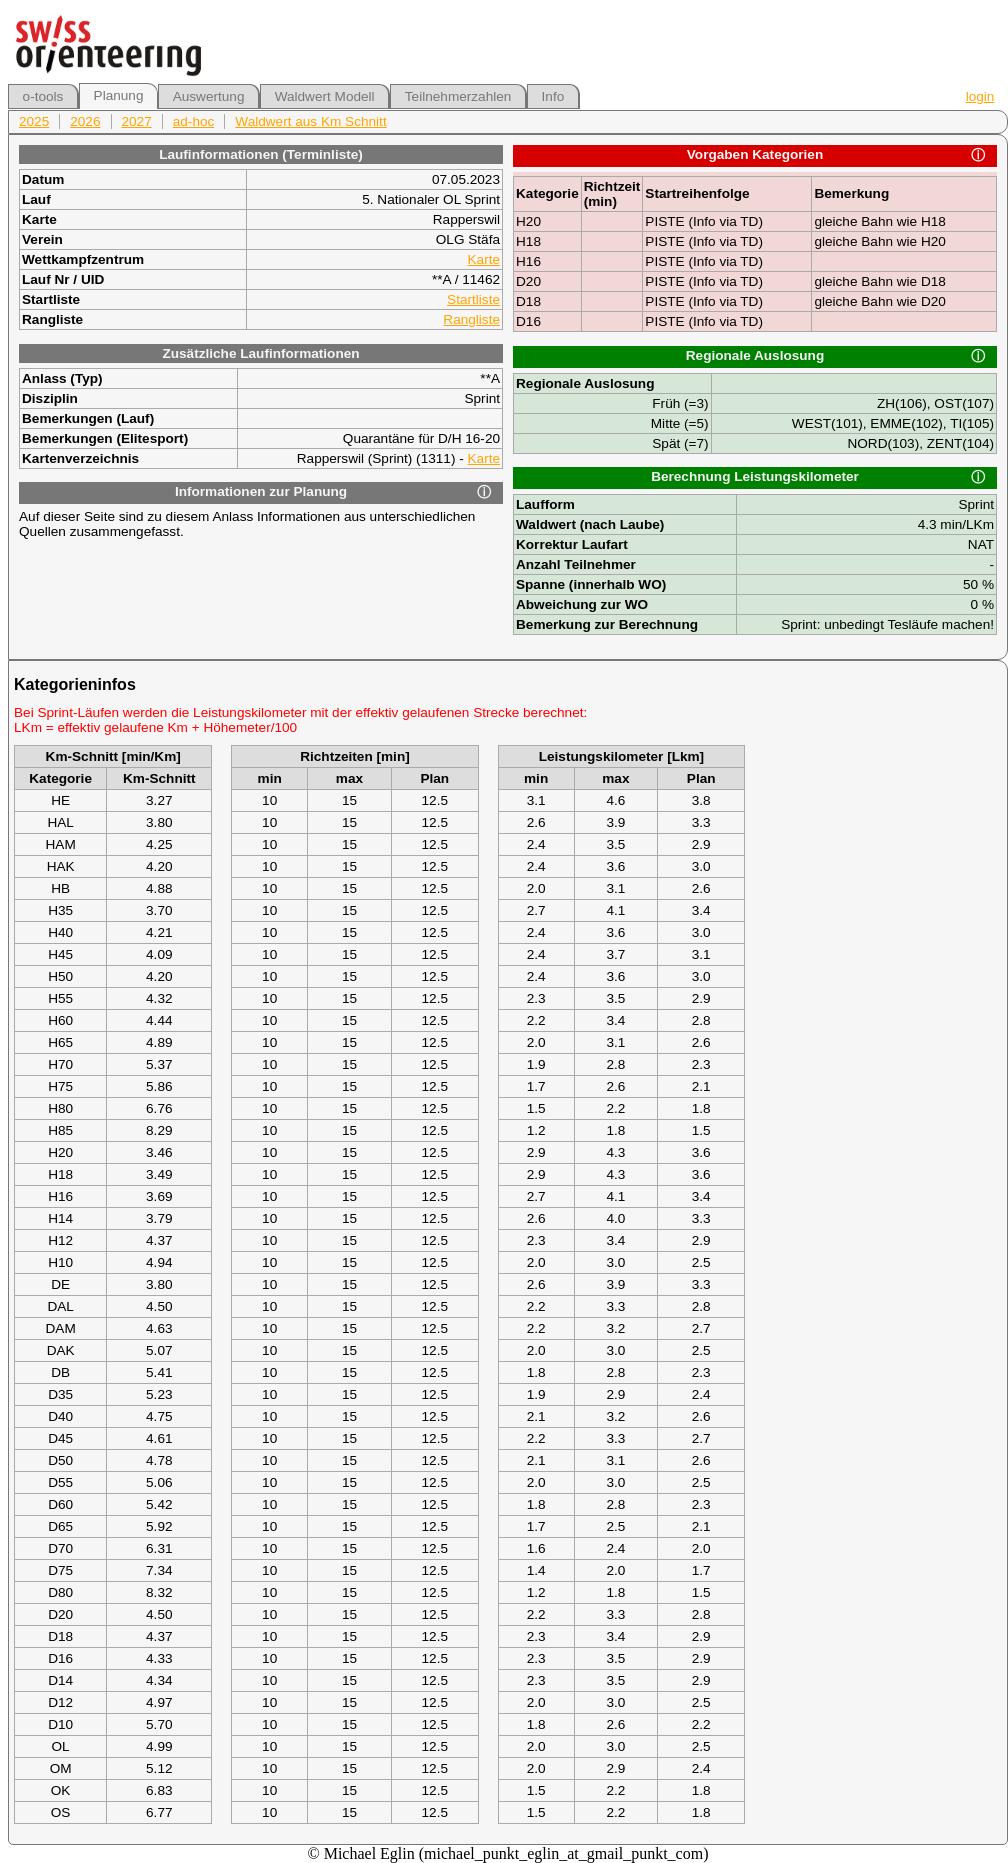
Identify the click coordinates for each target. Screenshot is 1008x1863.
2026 (85, 121)
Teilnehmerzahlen (458, 96)
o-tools (43, 96)
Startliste (473, 299)
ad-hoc (194, 121)
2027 (137, 121)
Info (553, 96)
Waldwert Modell (325, 96)
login (980, 96)
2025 (34, 121)
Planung (119, 95)
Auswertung (209, 96)
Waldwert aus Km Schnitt (310, 121)
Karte (484, 259)
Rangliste (471, 319)
